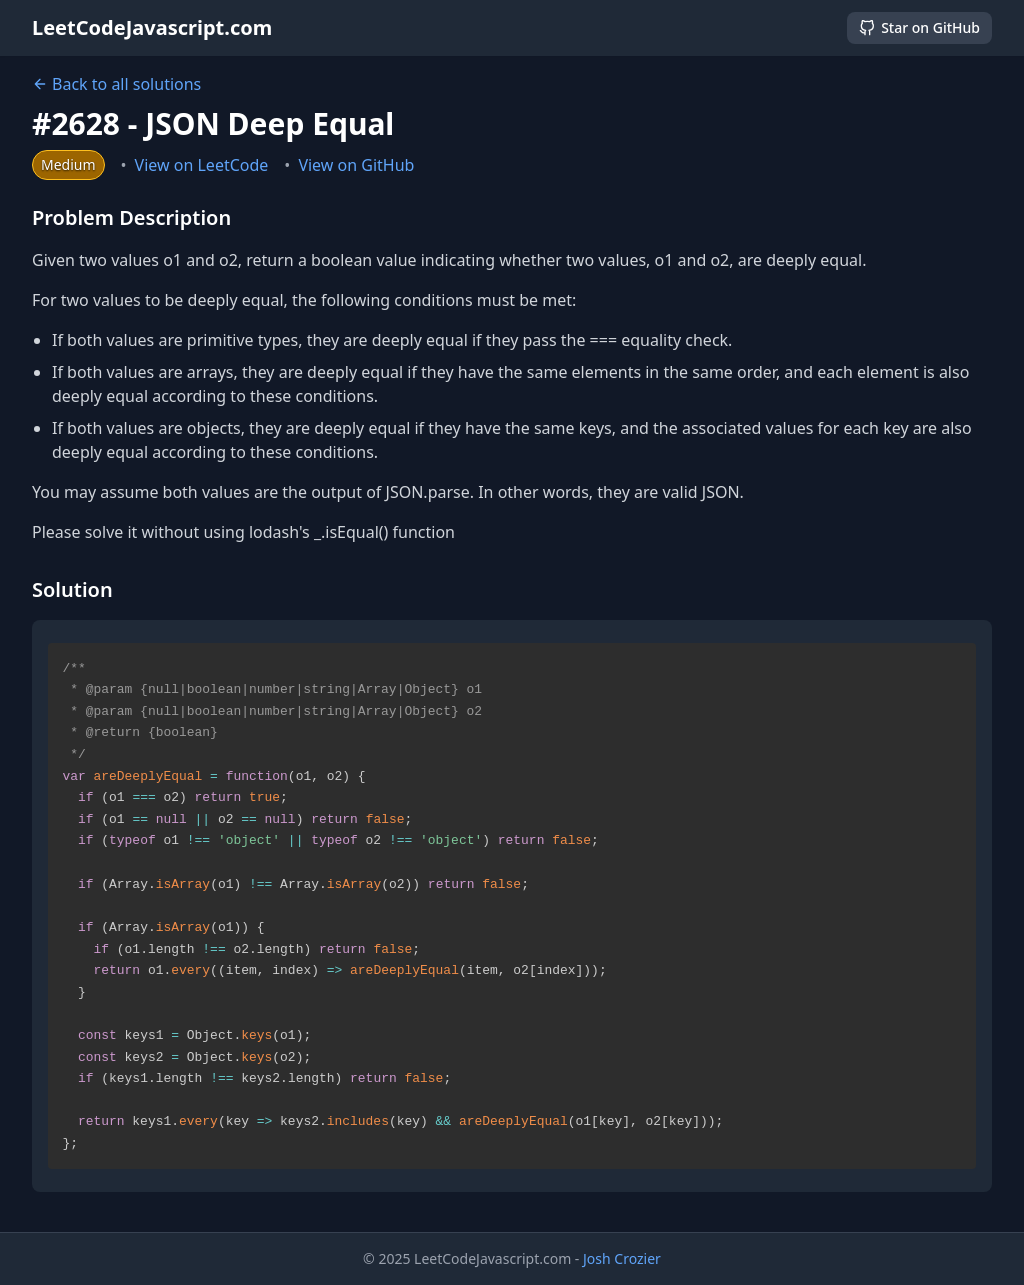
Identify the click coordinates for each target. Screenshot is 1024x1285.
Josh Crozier (622, 1258)
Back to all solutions (116, 84)
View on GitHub (356, 165)
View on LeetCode (202, 165)
